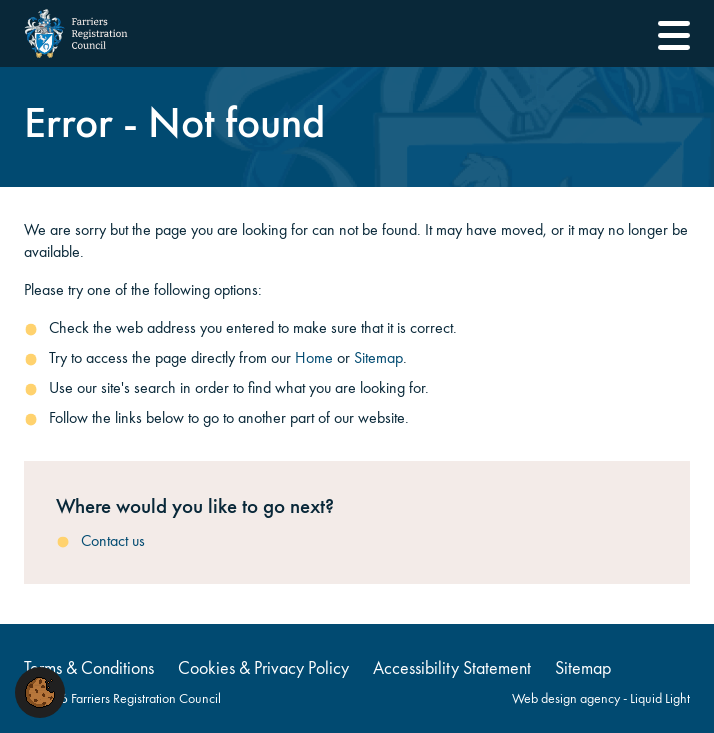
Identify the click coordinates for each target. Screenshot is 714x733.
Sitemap (378, 357)
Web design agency (567, 698)
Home (314, 357)
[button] (40, 690)
